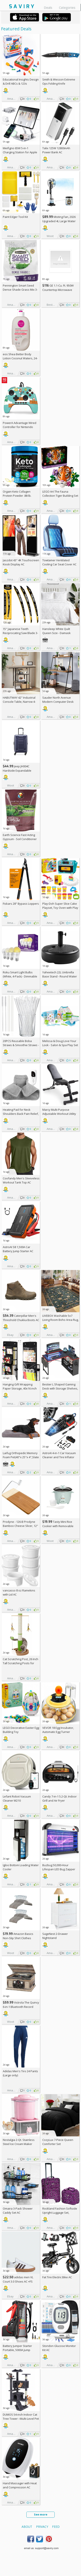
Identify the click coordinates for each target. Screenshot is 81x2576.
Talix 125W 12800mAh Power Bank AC (56, 150)
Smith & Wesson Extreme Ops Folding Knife (58, 81)
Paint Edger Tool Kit (15, 217)
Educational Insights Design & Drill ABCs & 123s (21, 81)
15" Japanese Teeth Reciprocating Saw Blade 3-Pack (20, 633)
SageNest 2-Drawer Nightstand (55, 1936)
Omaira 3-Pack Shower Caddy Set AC (18, 2211)
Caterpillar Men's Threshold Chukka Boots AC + (21, 1320)
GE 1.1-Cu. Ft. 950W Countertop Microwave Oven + (58, 290)
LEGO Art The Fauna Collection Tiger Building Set (60, 494)
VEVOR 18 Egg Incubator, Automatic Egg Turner (58, 1730)
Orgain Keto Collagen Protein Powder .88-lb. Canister (17, 496)
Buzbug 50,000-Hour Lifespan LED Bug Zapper (58, 1867)
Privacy (42, 2527)
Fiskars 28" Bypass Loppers (21, 904)
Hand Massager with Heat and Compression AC (20, 2485)
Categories (67, 7)
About (27, 2527)
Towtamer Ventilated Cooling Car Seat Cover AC (59, 562)
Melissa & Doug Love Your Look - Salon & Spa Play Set (60, 1043)
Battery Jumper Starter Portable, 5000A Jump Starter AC (17, 2350)
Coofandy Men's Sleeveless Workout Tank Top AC (21, 1180)
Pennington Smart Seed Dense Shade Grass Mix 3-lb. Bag (20, 290)
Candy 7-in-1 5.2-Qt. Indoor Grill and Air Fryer (59, 1798)
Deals (48, 7)
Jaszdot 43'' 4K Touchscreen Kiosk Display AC (21, 562)
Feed (56, 2527)
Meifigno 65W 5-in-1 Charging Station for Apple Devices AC (20, 152)
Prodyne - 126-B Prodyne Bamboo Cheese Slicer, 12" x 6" (20, 1526)
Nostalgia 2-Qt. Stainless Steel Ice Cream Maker (19, 2142)
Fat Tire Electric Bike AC (57, 2277)
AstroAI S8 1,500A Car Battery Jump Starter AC (18, 1249)
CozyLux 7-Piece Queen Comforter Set (57, 2142)
